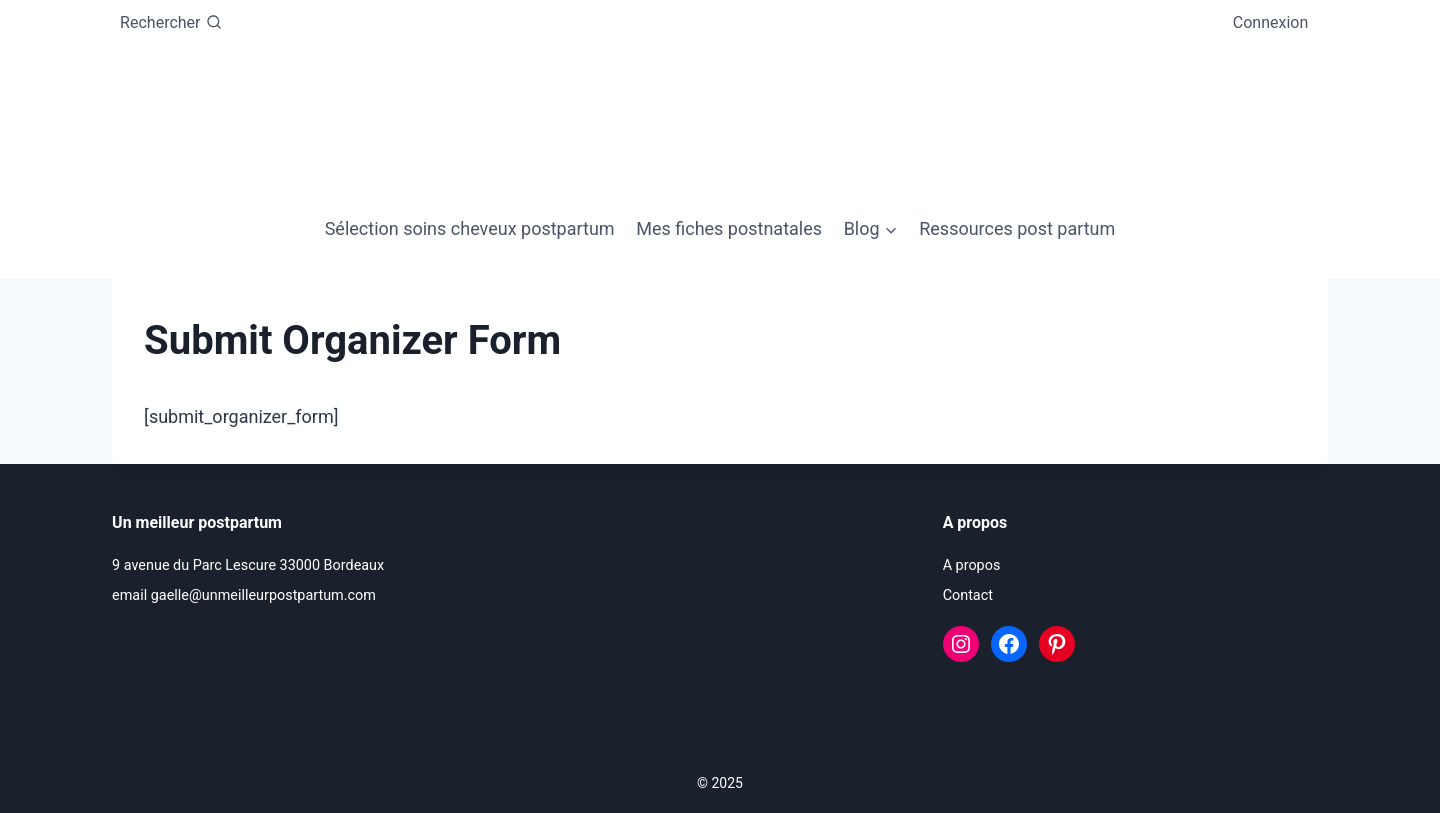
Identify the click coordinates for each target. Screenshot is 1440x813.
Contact (968, 595)
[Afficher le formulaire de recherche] (170, 23)
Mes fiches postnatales (729, 228)
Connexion (1270, 22)
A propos (972, 565)
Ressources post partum (1017, 228)
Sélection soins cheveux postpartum (470, 228)
